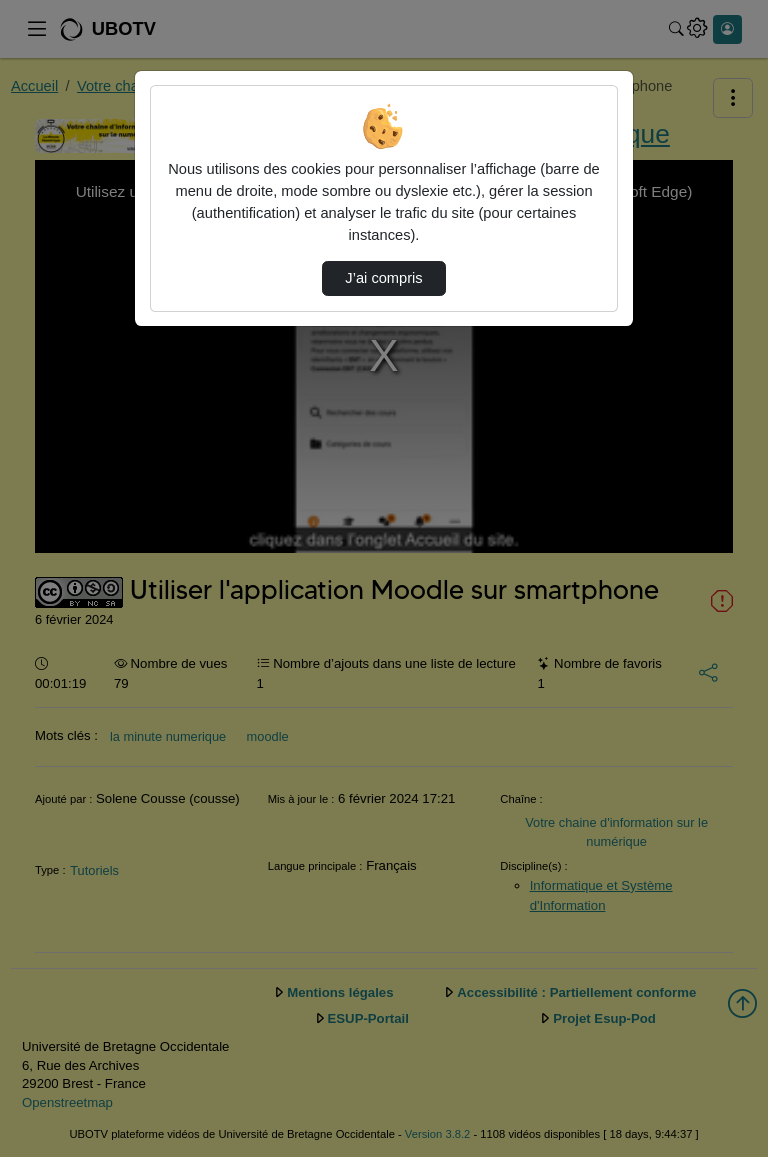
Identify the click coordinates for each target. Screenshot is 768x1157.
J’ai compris (383, 278)
